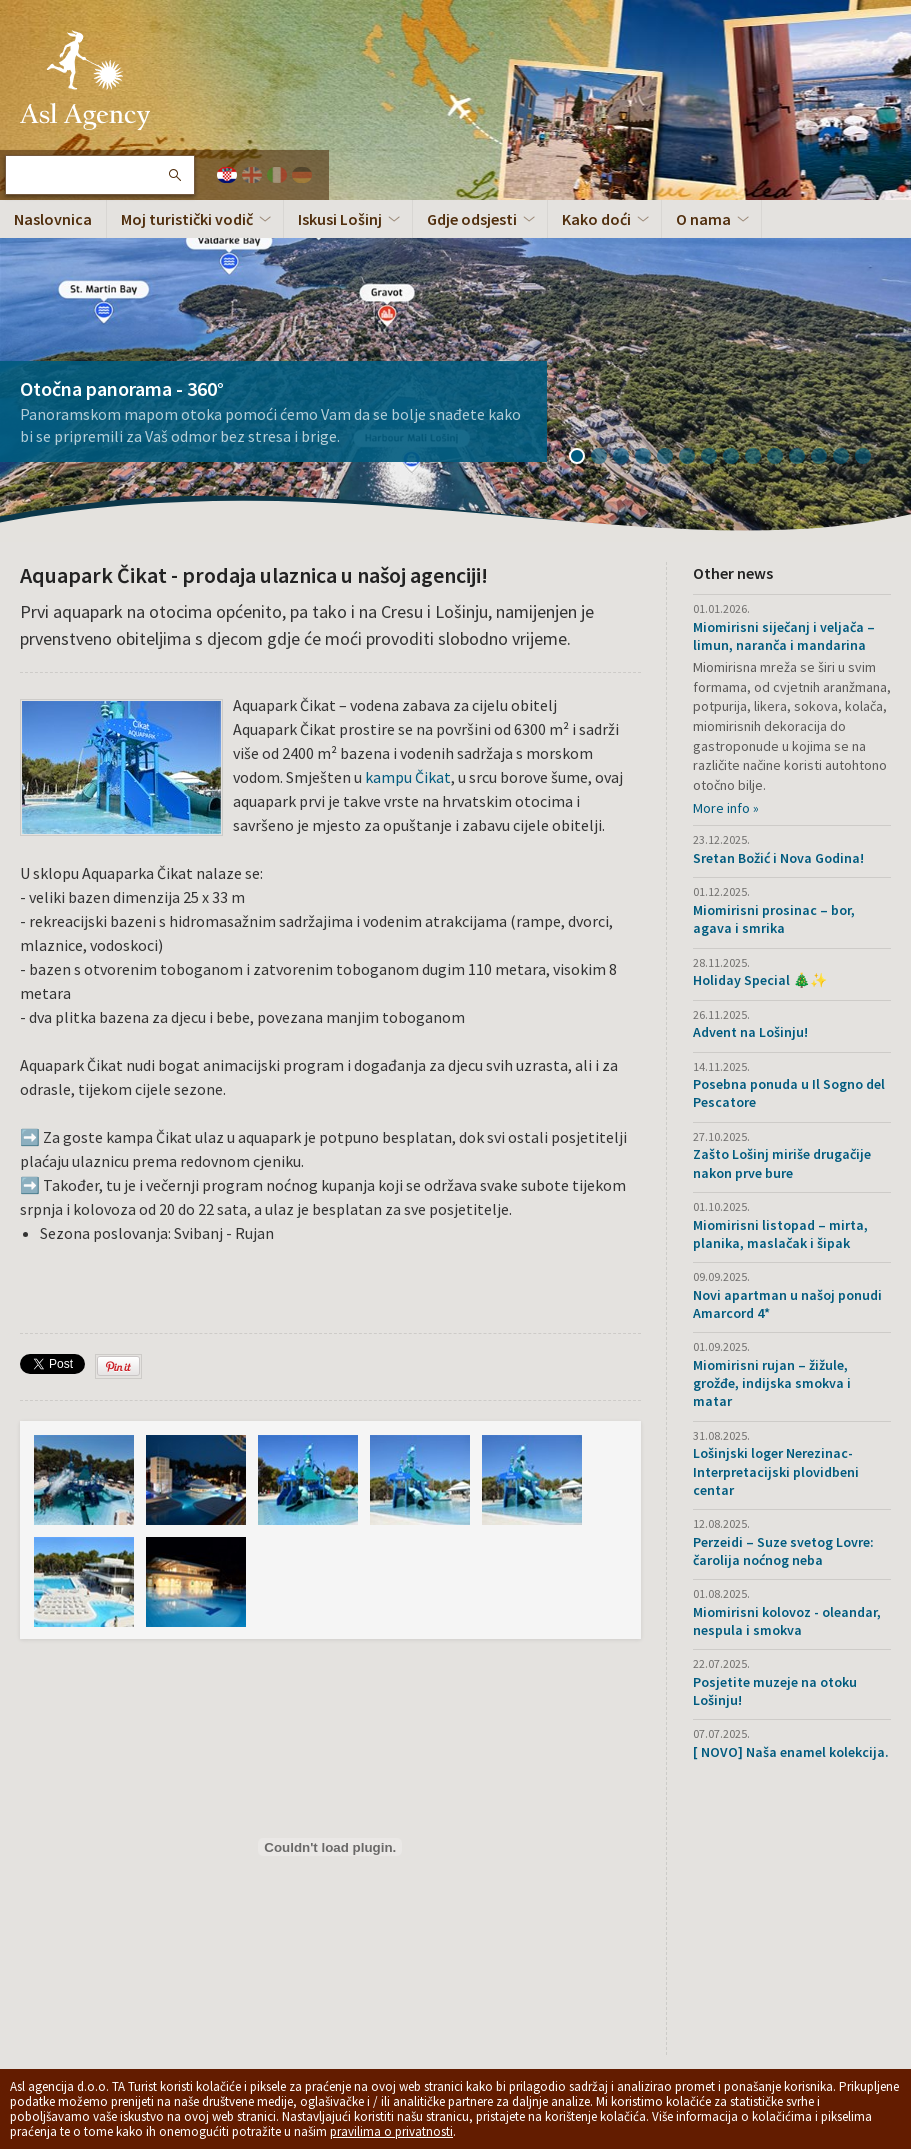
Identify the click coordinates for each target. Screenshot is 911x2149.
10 (782, 458)
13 (848, 458)
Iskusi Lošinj (340, 219)
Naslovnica (53, 219)
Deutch (302, 175)
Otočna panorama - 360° (122, 388)
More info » (726, 808)
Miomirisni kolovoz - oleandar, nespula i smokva (787, 1621)
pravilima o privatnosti (391, 2131)
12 (826, 458)
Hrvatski (227, 175)
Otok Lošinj (85, 80)
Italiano (277, 175)
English (252, 175)
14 (870, 458)
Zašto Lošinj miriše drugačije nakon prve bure (782, 1163)
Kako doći (596, 219)
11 (804, 458)
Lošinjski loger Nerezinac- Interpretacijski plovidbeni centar (776, 1471)
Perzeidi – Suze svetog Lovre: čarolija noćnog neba (783, 1551)
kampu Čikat (408, 777)
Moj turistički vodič (187, 219)
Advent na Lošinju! (750, 1032)
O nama (703, 219)
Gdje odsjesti (472, 219)
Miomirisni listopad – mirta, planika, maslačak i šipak (780, 1234)
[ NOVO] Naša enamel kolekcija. (791, 1752)
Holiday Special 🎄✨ (760, 980)
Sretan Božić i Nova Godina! (778, 858)
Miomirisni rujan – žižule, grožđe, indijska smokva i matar (772, 1383)
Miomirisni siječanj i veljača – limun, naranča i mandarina (784, 636)
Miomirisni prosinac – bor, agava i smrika (774, 919)
